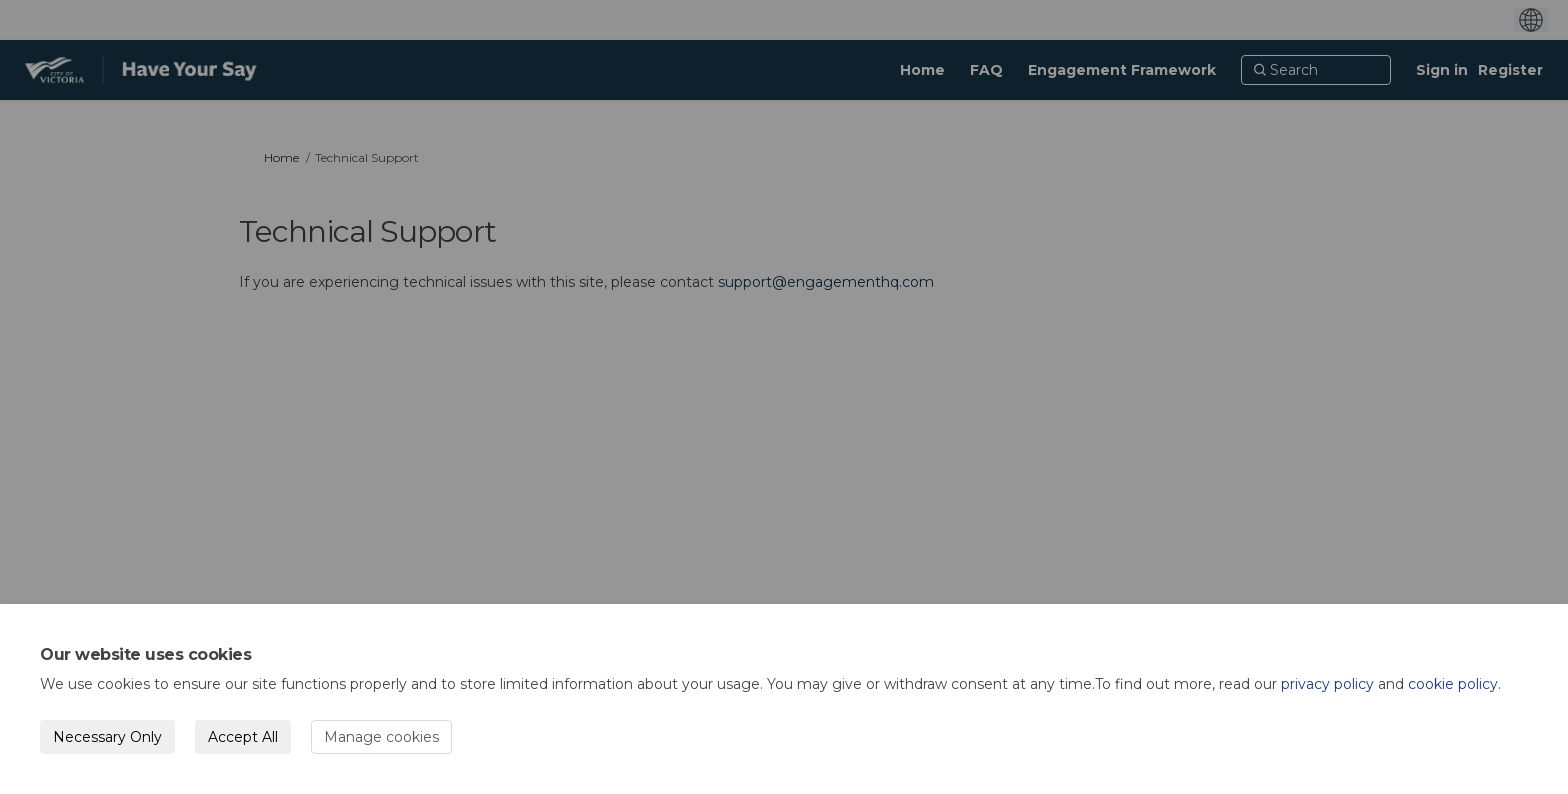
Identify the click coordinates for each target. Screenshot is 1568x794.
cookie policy (1453, 684)
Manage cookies (381, 737)
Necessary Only (107, 737)
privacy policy (1327, 684)
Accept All (243, 737)
